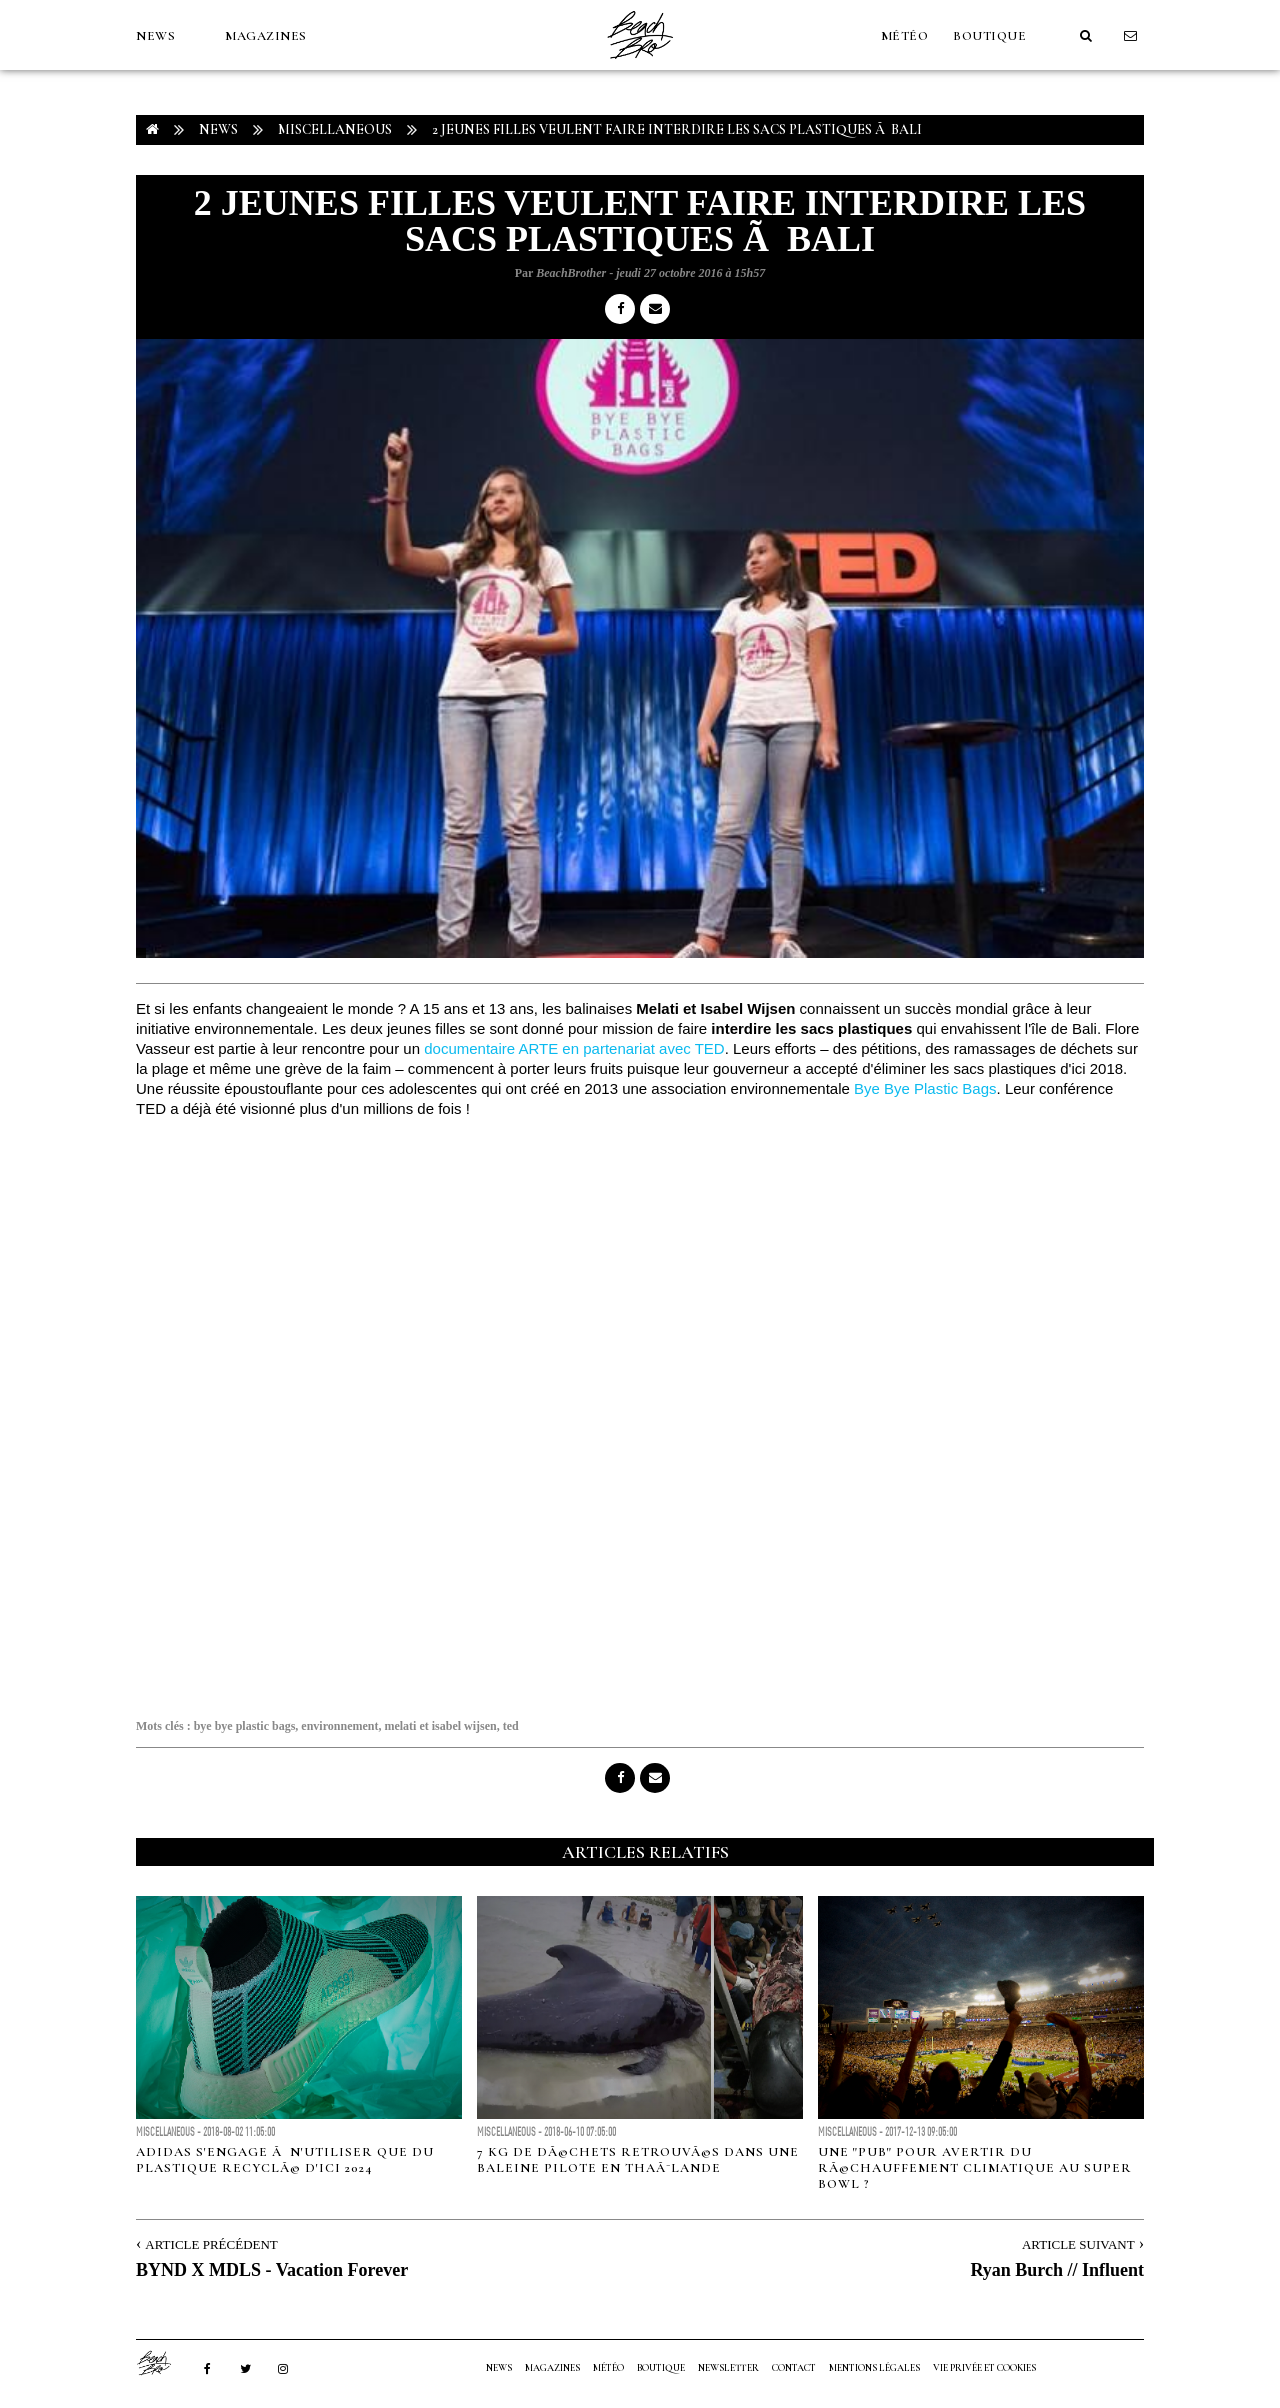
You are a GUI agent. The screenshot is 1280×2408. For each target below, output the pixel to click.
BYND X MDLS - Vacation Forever (272, 2270)
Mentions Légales (874, 2368)
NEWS (155, 36)
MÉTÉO (905, 36)
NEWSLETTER (728, 2368)
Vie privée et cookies (984, 2368)
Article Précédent (211, 2244)
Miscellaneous (335, 129)
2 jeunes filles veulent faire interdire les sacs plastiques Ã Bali (677, 129)
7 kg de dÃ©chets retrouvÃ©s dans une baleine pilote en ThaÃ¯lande (638, 2160)
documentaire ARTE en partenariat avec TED (574, 1048)
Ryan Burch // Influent (1057, 2270)
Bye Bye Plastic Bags (925, 1088)
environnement (339, 1726)
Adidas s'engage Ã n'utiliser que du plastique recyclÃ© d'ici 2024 (285, 2160)
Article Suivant (1078, 2244)
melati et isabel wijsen (440, 1726)
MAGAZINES (266, 36)
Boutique (989, 36)
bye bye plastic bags (245, 1726)
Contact (794, 2368)
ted (511, 1726)
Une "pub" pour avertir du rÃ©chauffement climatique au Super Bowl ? (975, 2168)
